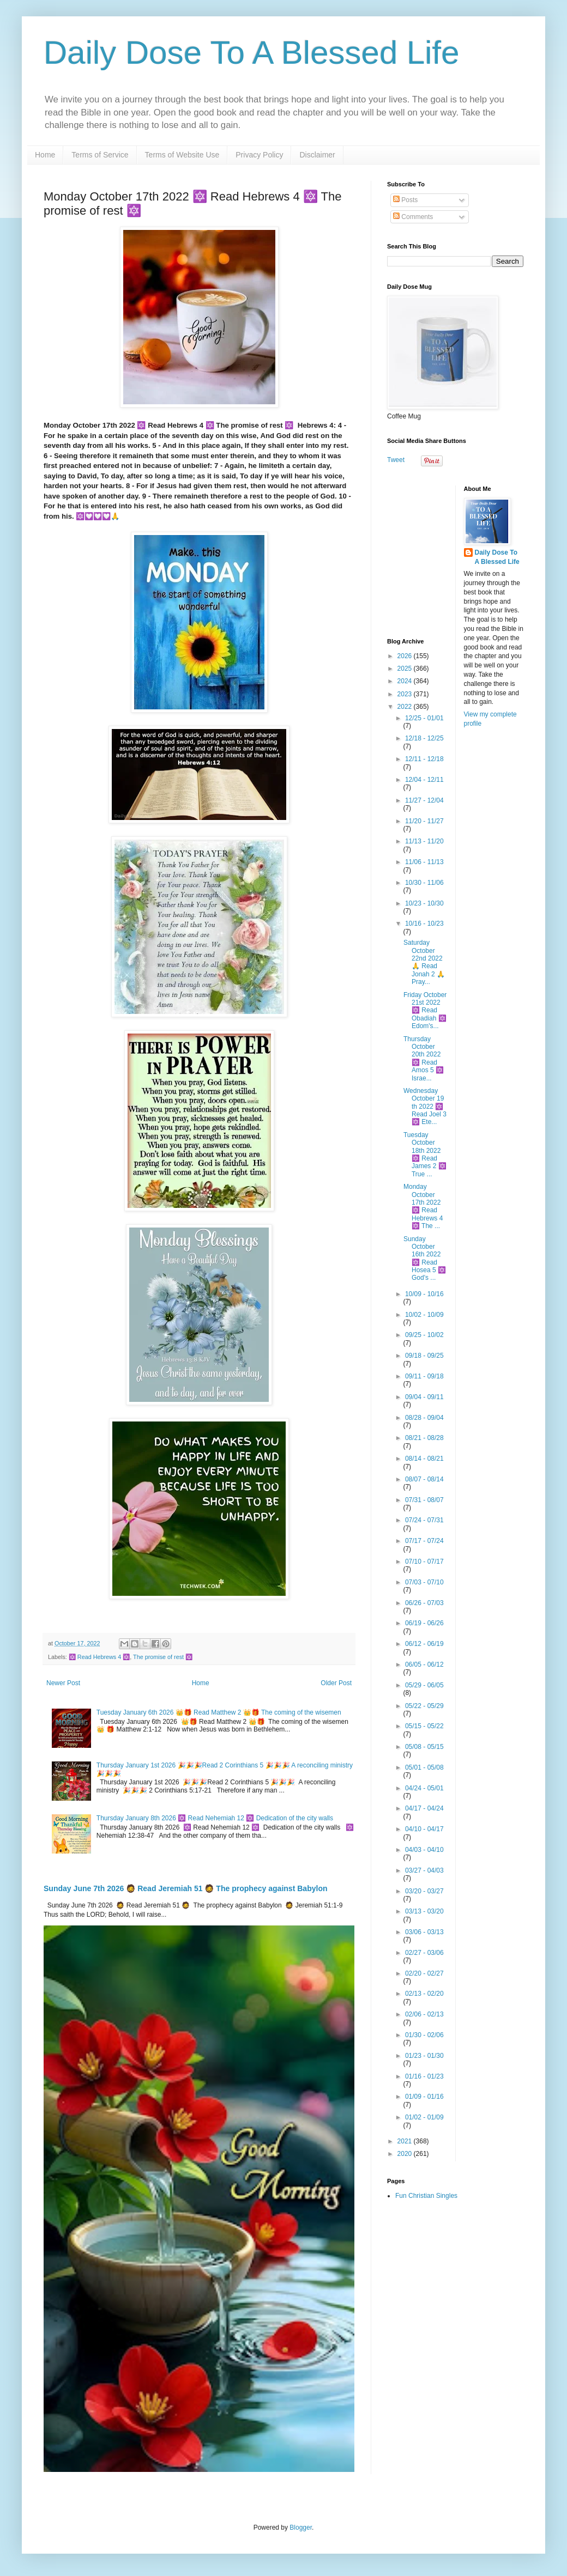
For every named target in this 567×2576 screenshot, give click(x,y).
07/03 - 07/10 (424, 1582)
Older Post (336, 1683)
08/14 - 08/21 (424, 1458)
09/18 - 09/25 (424, 1355)
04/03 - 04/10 (424, 1850)
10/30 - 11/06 (424, 882)
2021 (405, 2141)
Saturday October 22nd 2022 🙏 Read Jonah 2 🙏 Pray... (424, 962)
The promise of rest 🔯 (162, 1657)
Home (45, 154)
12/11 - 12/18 (424, 759)
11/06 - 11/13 (424, 862)
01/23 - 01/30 (424, 2055)
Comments (413, 217)
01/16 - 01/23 (424, 2076)
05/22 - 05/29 (424, 1706)
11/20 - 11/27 (424, 821)
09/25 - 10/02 (424, 1335)
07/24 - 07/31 (424, 1520)
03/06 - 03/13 (424, 1932)
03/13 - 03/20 (424, 1911)
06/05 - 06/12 (424, 1664)
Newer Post (63, 1683)
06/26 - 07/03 (424, 1603)
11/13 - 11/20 (424, 841)
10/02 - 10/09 (424, 1315)
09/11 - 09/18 (424, 1376)
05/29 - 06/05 (424, 1685)
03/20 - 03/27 (424, 1891)
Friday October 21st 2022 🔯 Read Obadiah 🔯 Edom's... (425, 1010)
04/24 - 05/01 (424, 1788)
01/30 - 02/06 (424, 2035)
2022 (405, 706)
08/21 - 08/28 (424, 1438)
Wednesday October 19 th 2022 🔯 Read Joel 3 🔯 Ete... (425, 1106)
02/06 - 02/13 (424, 2014)
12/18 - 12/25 (424, 738)
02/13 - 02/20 (424, 1993)
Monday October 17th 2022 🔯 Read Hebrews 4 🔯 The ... (423, 1206)
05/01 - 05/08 (424, 1767)
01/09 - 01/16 (424, 2096)
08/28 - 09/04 (424, 1417)
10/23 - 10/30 (424, 903)
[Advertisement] (455, 553)
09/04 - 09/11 (424, 1397)
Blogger (300, 2527)
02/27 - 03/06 (424, 1953)
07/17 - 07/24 (424, 1541)
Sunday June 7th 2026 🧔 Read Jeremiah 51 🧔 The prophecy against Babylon (186, 1888)
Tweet (396, 460)
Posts (405, 200)
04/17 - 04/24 (424, 1808)
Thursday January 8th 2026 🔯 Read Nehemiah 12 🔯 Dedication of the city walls (214, 1818)
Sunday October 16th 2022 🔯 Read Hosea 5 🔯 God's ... (424, 1258)
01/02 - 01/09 (424, 2117)
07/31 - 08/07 (424, 1500)
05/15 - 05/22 (424, 1726)
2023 (405, 694)
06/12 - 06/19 (424, 1644)
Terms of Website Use (182, 154)
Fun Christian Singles (426, 2196)
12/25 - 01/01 (424, 718)
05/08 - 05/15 (424, 1747)
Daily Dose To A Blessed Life (252, 52)
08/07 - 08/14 (424, 1479)
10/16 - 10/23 (424, 923)
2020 (405, 2154)
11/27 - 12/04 (424, 800)
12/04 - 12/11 (424, 779)
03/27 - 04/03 (424, 1870)
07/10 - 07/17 (424, 1561)
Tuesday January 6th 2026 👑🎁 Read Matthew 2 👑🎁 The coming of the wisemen (218, 1712)
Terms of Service (99, 154)
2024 (405, 681)
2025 (405, 668)
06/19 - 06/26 (424, 1623)
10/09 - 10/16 (424, 1294)
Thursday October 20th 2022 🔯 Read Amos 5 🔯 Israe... (423, 1058)
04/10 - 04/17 (424, 1829)
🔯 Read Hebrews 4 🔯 (99, 1657)
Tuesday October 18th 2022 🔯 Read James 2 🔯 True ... (425, 1154)
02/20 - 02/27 (424, 1973)
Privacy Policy (259, 154)
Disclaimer (317, 154)
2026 (405, 656)
